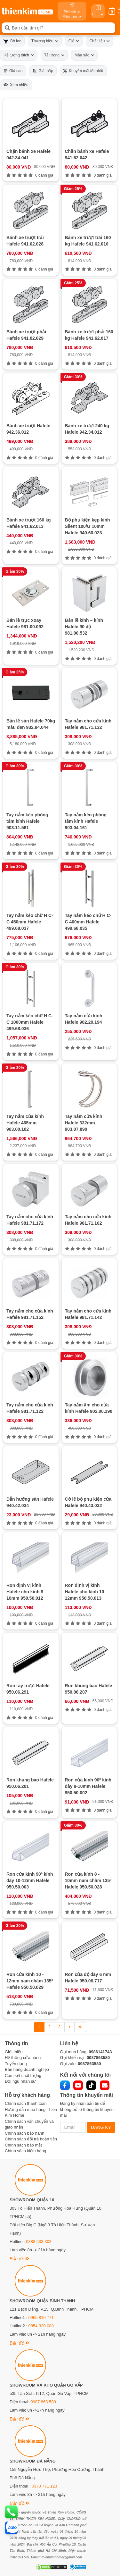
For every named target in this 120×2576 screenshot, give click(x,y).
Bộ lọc (12, 41)
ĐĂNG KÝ (101, 2127)
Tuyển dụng (16, 2063)
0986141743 (100, 2051)
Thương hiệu (44, 41)
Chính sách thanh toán (26, 2103)
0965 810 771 (41, 2317)
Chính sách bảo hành (24, 2133)
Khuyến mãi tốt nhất (83, 71)
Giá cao (13, 71)
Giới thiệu (13, 2051)
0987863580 (98, 2057)
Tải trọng (54, 55)
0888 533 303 (39, 2241)
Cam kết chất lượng (23, 2075)
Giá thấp (43, 71)
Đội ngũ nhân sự (20, 2081)
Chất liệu (99, 41)
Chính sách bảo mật (23, 2145)
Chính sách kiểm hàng (25, 2150)
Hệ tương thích (19, 55)
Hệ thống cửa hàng (23, 2057)
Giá (73, 41)
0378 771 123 (44, 2486)
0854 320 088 (41, 2325)
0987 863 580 (43, 2401)
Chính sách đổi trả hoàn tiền (31, 2139)
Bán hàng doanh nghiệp (27, 2069)
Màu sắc (84, 55)
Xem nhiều (16, 85)
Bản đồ (19, 2258)
